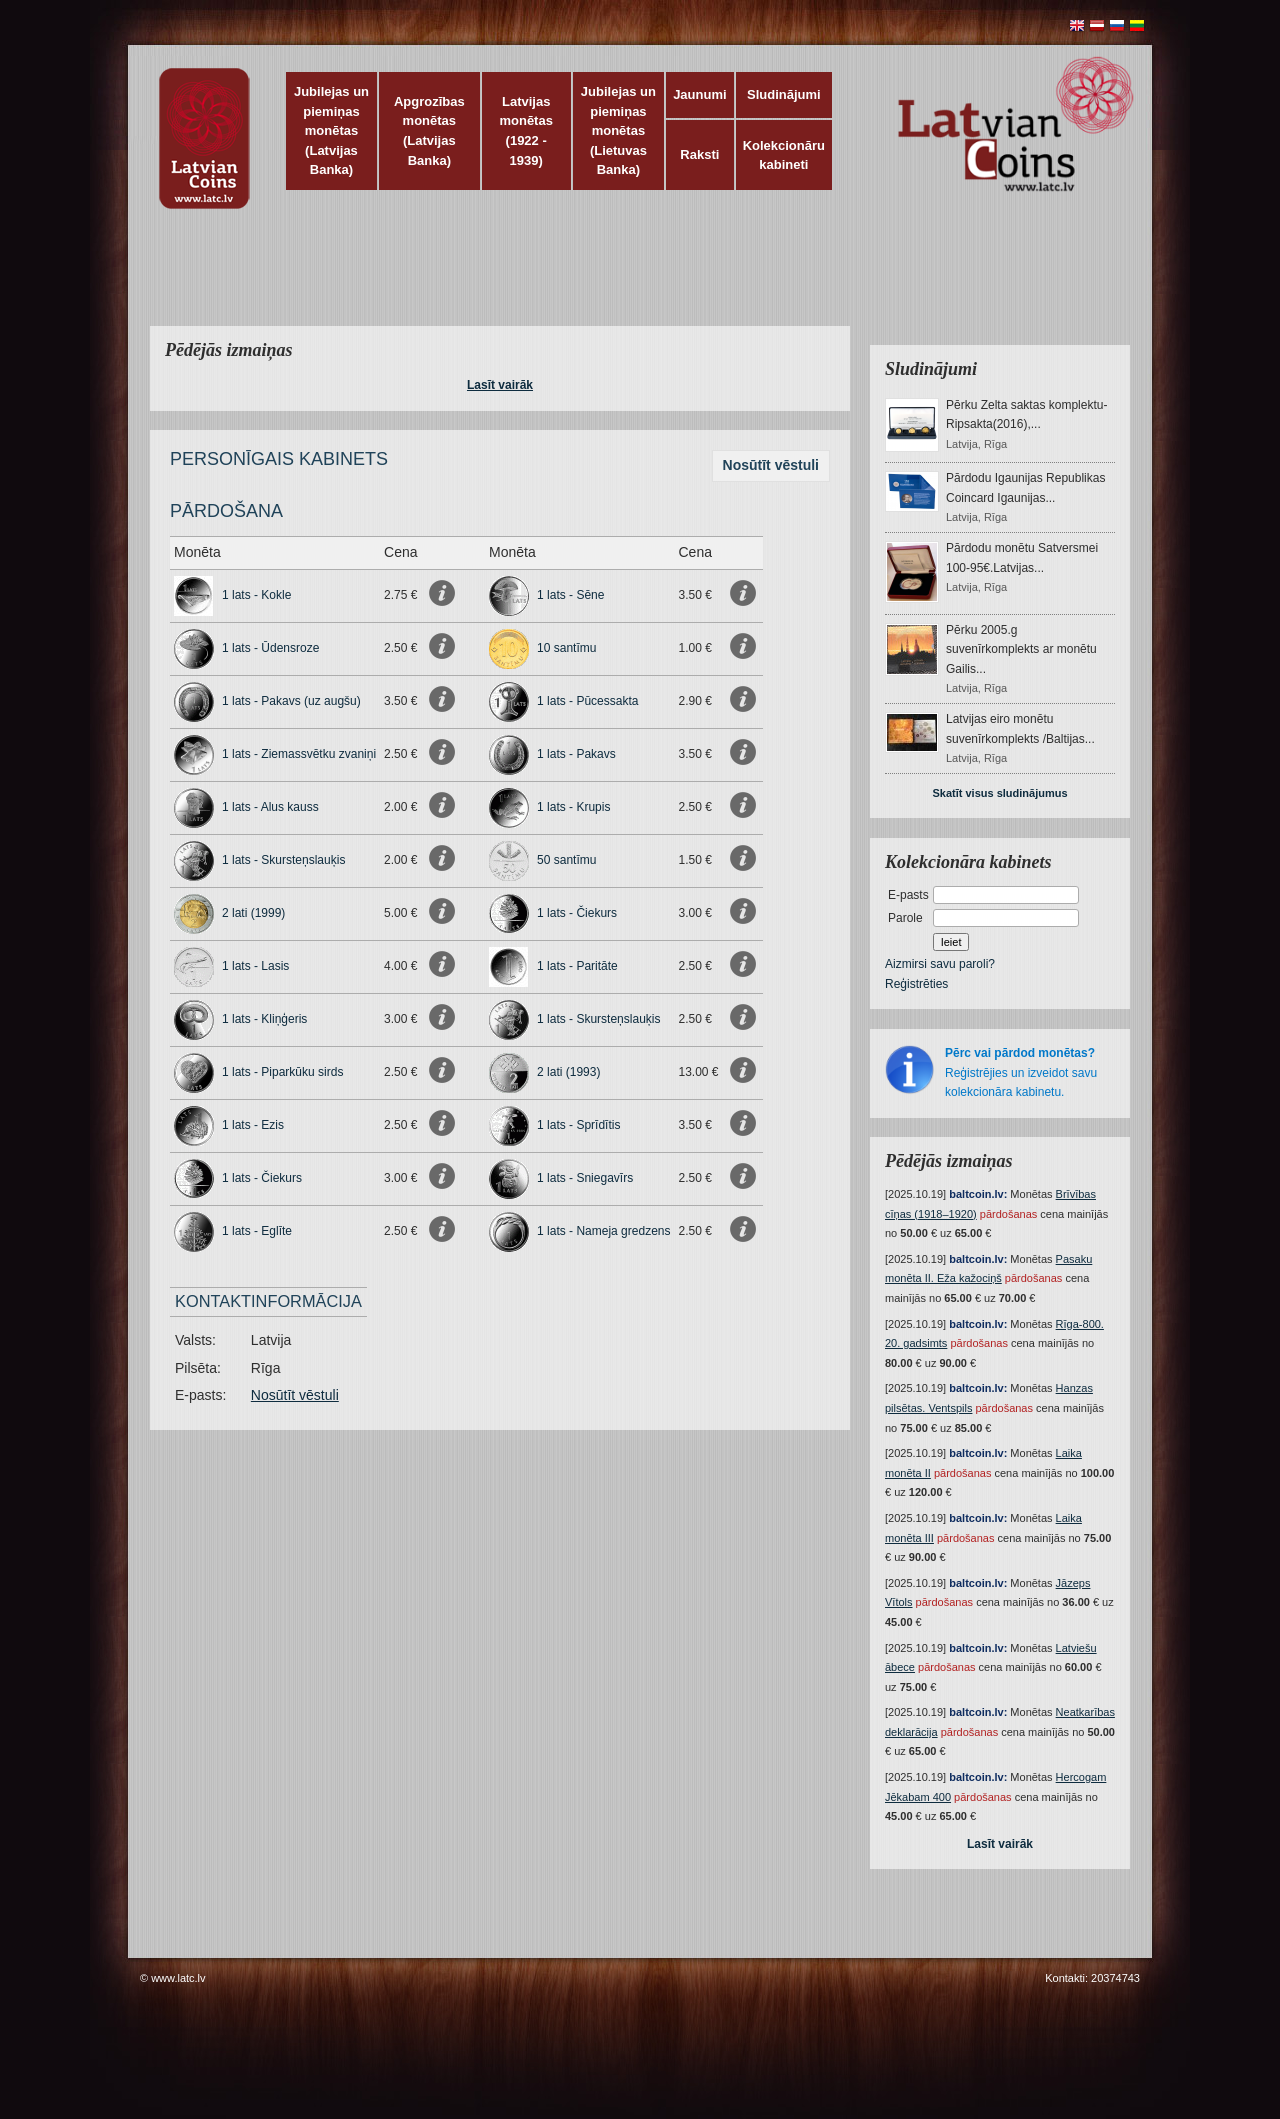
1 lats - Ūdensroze (270, 648)
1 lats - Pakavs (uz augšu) (291, 701)
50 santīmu (566, 860)
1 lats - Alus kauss (270, 807)
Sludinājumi (784, 94)
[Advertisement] (635, 280)
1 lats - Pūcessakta (587, 701)
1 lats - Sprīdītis (578, 1125)
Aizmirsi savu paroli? (940, 964)
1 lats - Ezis (253, 1125)
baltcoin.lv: (978, 1194)
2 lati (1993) (568, 1072)
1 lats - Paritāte (577, 966)
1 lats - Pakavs (576, 754)
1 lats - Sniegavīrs (585, 1178)
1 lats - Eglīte (257, 1231)
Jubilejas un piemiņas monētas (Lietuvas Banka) (618, 130)
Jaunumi (699, 94)
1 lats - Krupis (573, 807)
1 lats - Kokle (256, 595)
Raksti (699, 154)
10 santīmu (566, 648)
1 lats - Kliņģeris (264, 1019)
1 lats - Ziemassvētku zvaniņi (299, 754)
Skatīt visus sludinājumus (999, 793)
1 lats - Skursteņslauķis (283, 860)
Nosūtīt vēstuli (771, 465)
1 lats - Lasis (255, 966)
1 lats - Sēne (570, 595)
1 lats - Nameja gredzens (603, 1231)
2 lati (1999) (253, 913)
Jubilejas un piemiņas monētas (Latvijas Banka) (331, 130)
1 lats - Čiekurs (577, 913)
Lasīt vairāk (500, 385)
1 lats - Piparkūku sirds (282, 1072)
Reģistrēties (916, 984)
